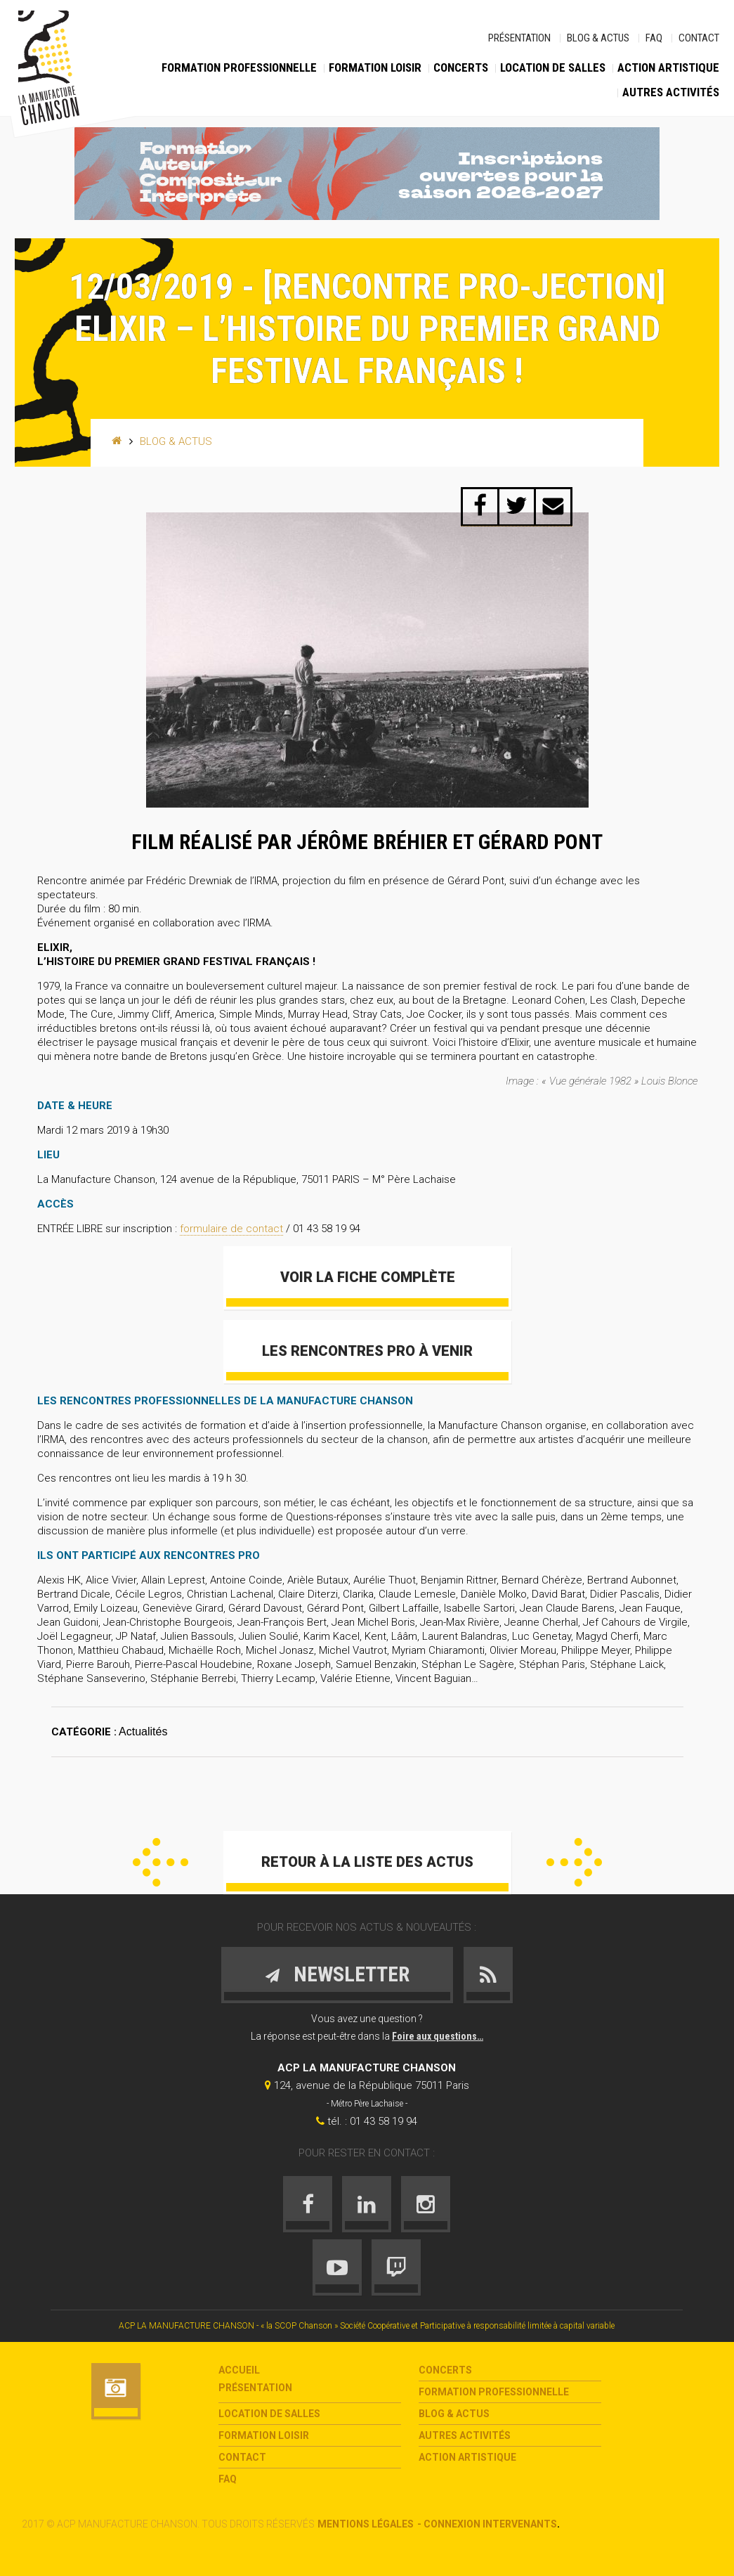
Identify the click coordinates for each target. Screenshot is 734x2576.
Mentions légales (365, 2524)
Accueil (239, 2370)
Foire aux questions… (437, 2036)
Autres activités (670, 92)
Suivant (574, 1862)
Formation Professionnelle (239, 67)
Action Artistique (668, 67)
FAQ (653, 38)
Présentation (519, 38)
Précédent (160, 1862)
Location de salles (552, 67)
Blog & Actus (598, 38)
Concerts (460, 67)
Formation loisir (375, 67)
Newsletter (337, 1974)
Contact (699, 38)
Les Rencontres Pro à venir (367, 1350)
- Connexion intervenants (487, 2524)
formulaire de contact (231, 1228)
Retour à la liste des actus (367, 1861)
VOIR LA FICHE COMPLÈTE (367, 1277)
